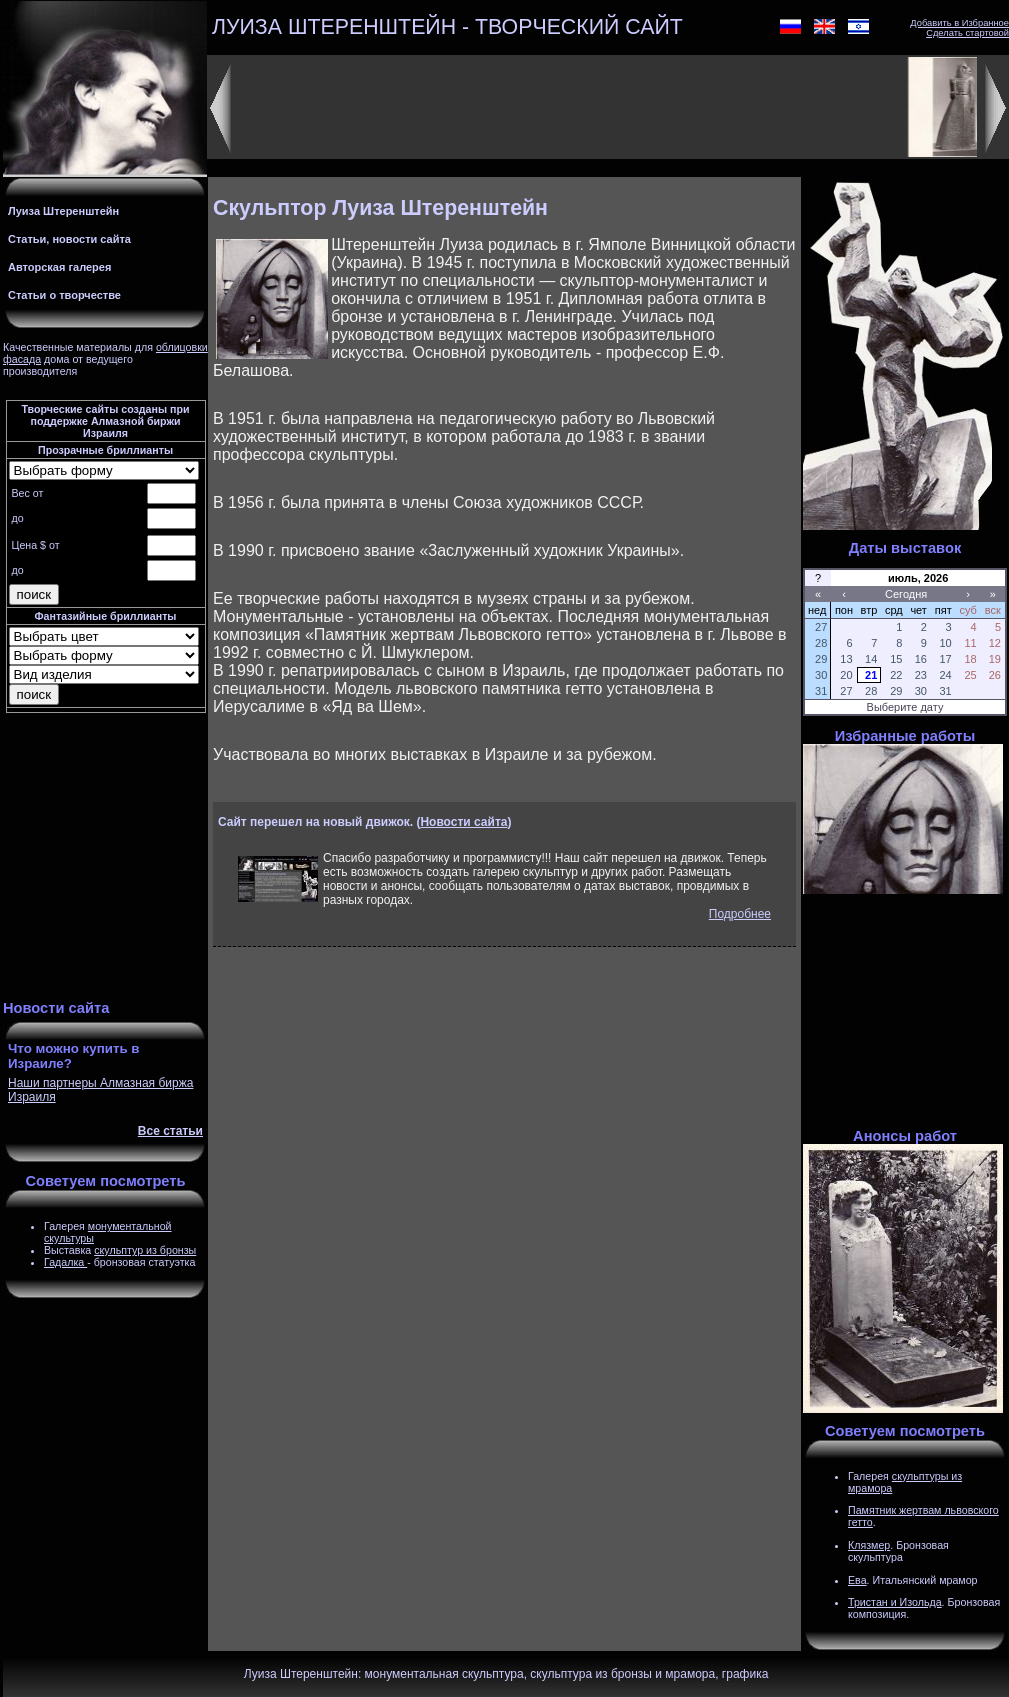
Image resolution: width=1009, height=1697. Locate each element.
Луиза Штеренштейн (63, 211)
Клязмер (869, 1545)
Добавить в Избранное (959, 23)
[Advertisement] (106, 859)
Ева (857, 1580)
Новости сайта (463, 822)
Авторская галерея (59, 267)
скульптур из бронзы (145, 1250)
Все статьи (170, 1131)
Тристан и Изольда (895, 1602)
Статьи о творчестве (64, 295)
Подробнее (740, 914)
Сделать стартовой (967, 33)
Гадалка (65, 1262)
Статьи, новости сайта (69, 239)
